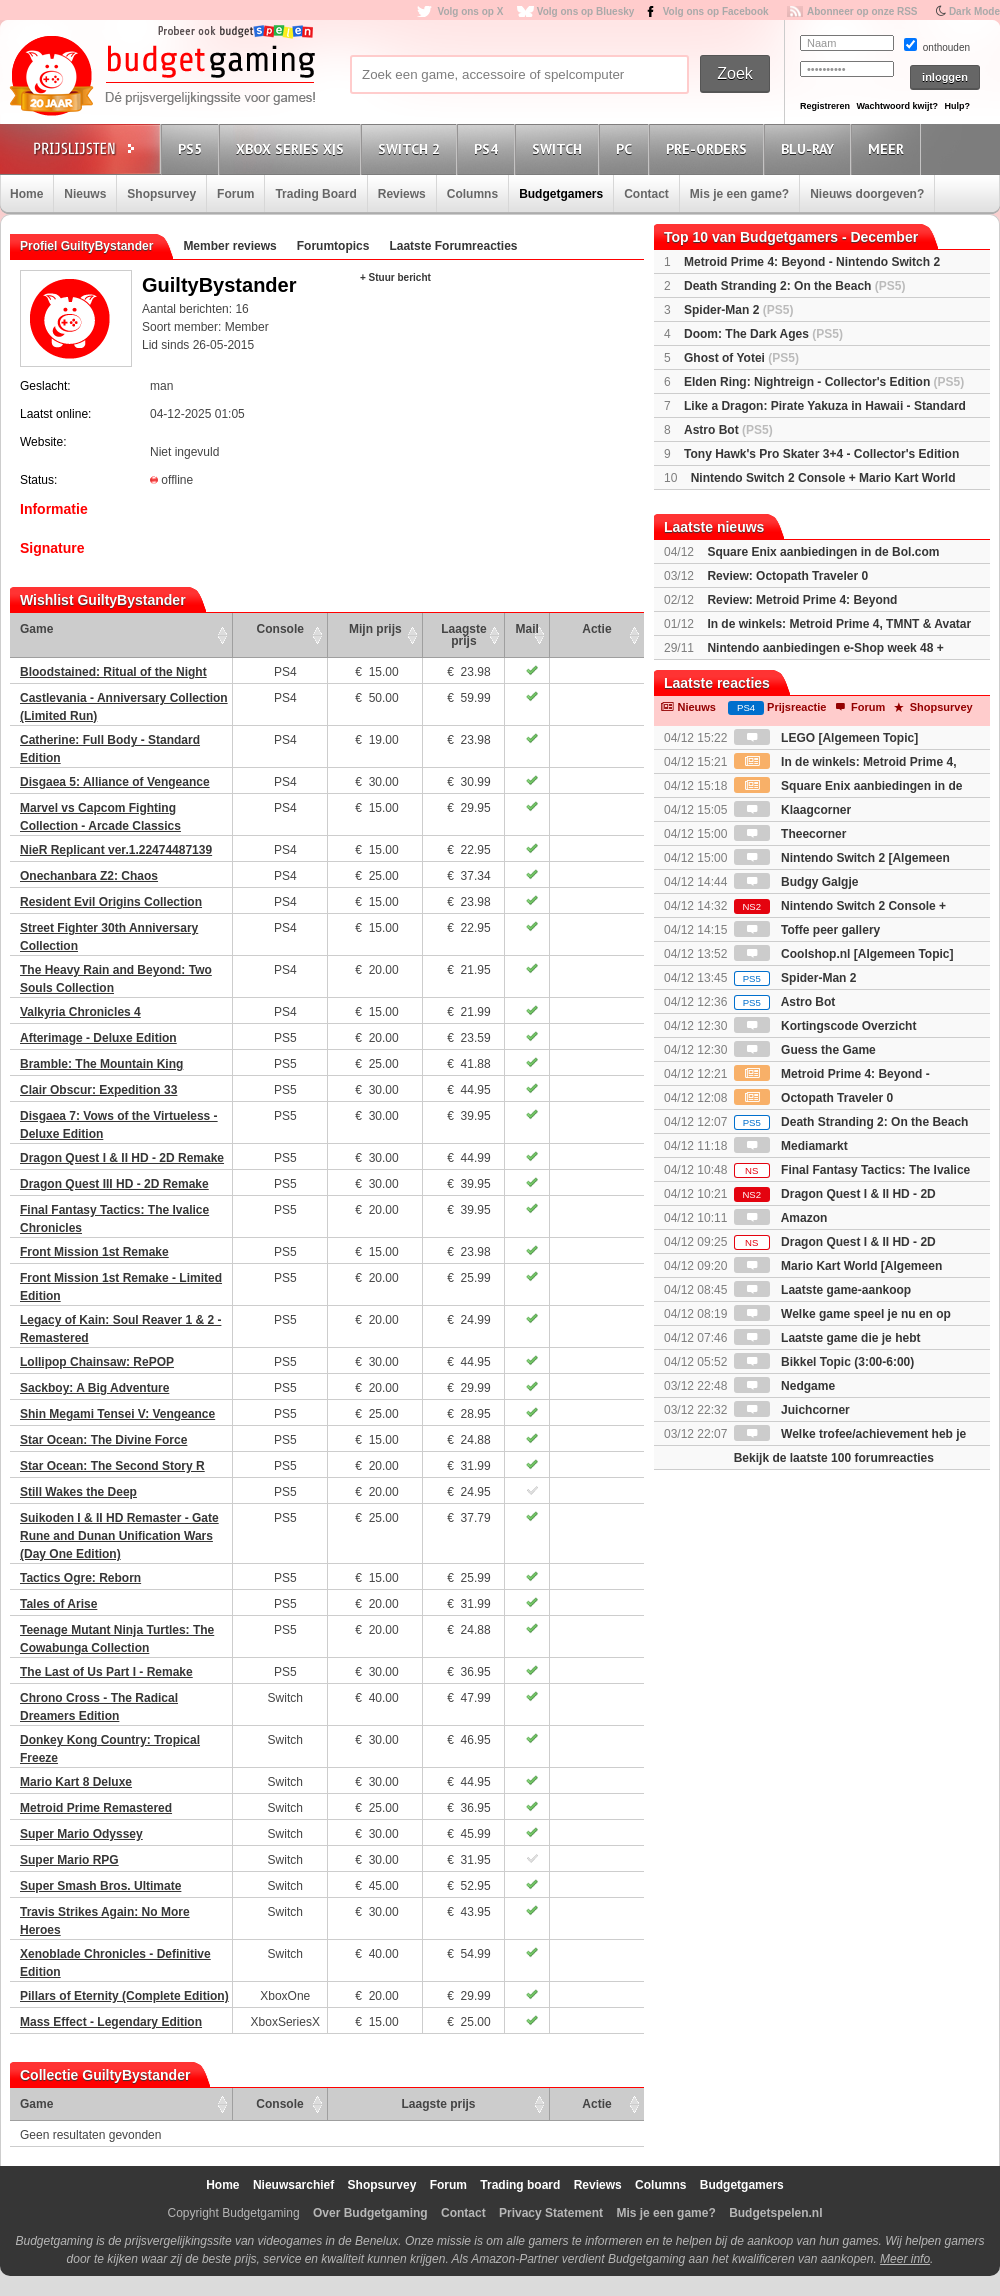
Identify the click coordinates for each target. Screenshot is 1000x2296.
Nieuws (85, 194)
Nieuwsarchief (293, 2185)
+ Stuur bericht (395, 277)
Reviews (402, 194)
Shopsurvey (161, 194)
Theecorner (790, 834)
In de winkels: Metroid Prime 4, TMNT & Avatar (839, 624)
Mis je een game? (739, 194)
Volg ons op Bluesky (586, 11)
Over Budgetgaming (370, 2213)
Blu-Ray (810, 148)
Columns (472, 194)
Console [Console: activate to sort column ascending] (280, 629)
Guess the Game (805, 1050)
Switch (560, 148)
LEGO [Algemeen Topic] (826, 738)
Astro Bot (728, 430)
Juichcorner (792, 1410)
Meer (889, 148)
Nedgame (784, 1386)
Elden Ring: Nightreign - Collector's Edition (824, 382)
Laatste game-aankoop (822, 1290)
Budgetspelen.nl (775, 2213)
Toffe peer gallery (807, 930)
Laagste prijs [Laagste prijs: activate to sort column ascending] (463, 635)
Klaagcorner (792, 810)
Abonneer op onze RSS (862, 11)
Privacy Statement (551, 2213)
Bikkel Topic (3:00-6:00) (824, 1362)
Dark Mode (974, 11)
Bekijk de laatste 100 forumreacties (834, 1458)
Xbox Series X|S (293, 148)
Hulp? (957, 106)
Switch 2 (412, 148)
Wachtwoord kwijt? (897, 106)
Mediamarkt (791, 1146)
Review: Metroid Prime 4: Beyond (802, 600)
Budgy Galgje (796, 882)
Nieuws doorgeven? (867, 194)
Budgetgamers (561, 194)
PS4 (489, 148)
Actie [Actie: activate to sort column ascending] (596, 629)
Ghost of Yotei (741, 358)
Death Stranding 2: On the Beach (794, 286)
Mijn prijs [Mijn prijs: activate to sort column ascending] (375, 629)
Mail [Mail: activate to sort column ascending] (527, 629)
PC (627, 148)
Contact (646, 194)
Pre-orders (709, 148)
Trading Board (315, 194)
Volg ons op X (470, 11)
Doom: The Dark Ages (763, 334)
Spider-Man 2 (738, 310)
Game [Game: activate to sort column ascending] (36, 629)
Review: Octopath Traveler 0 (787, 576)
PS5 (193, 148)
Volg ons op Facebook (716, 11)
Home (26, 194)
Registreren (825, 106)
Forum (235, 194)
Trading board (520, 2185)
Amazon (781, 1218)
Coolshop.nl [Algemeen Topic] (844, 954)
